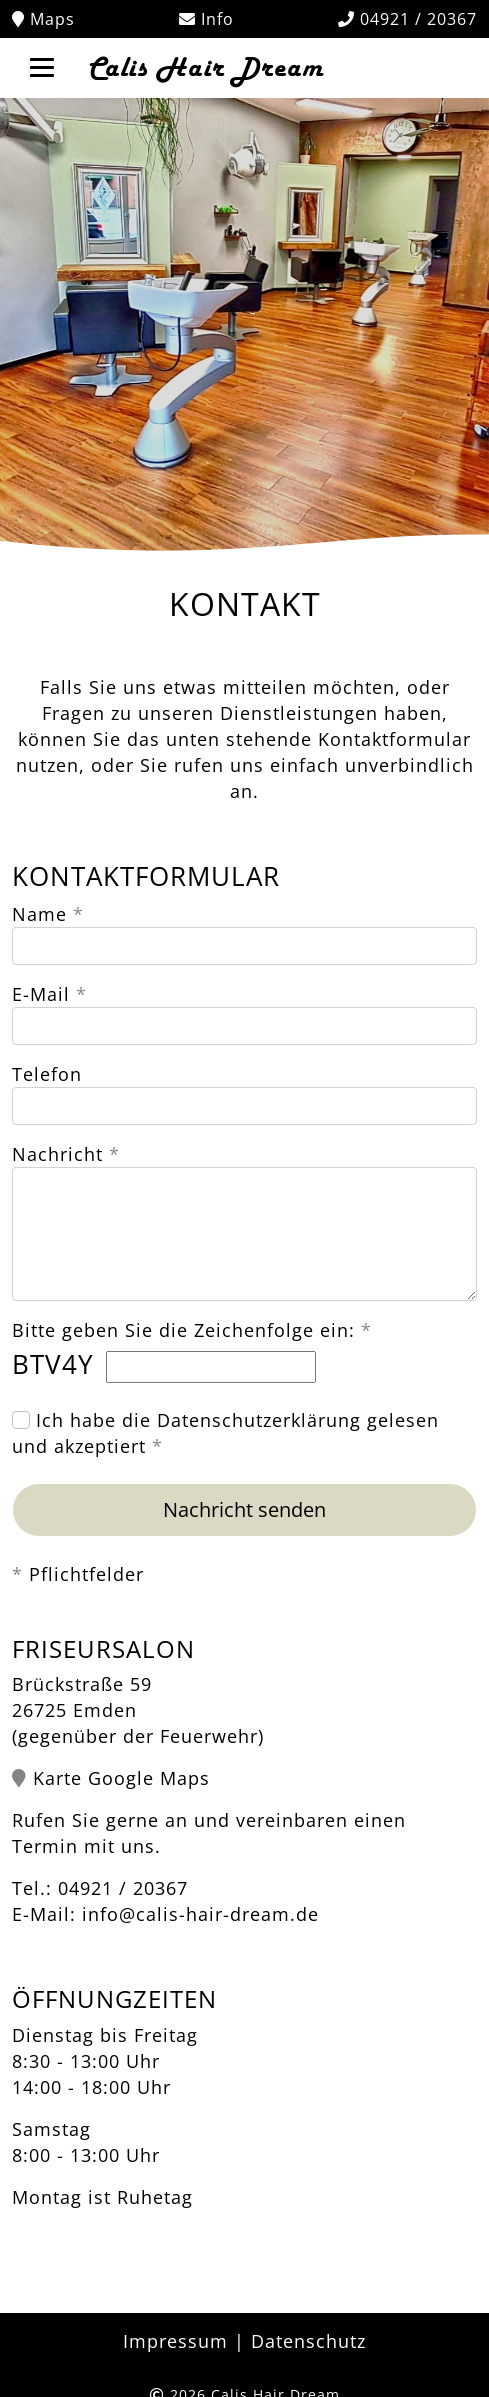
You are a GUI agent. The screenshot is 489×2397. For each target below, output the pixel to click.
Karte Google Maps (121, 1778)
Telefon (47, 1074)
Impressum (175, 2341)
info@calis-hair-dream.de (200, 1914)
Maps (43, 19)
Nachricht (57, 1154)
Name (39, 914)
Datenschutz (308, 2341)
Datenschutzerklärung (259, 1420)
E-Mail (41, 994)
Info (206, 19)
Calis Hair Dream (203, 68)
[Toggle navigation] (42, 66)
